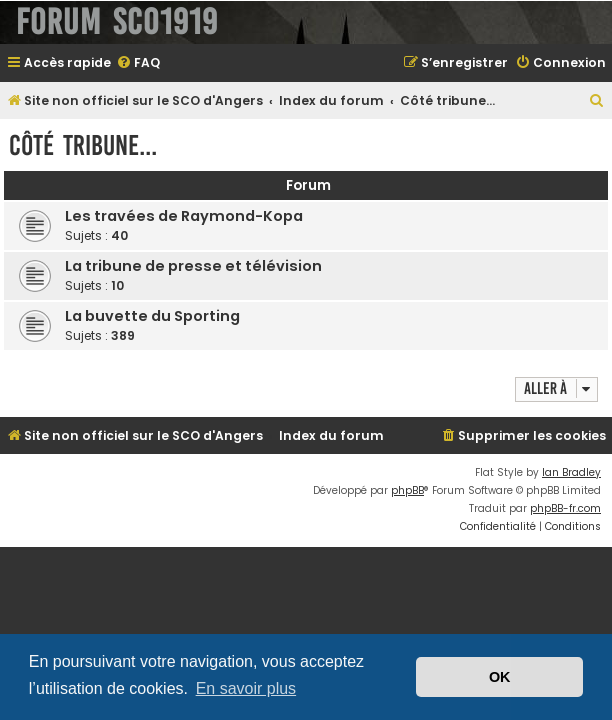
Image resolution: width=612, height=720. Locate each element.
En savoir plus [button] (246, 688)
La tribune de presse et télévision (193, 266)
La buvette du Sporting (152, 316)
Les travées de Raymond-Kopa (184, 216)
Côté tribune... (83, 145)
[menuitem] (138, 63)
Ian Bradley (571, 472)
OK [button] (500, 677)
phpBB (407, 490)
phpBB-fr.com (565, 508)
